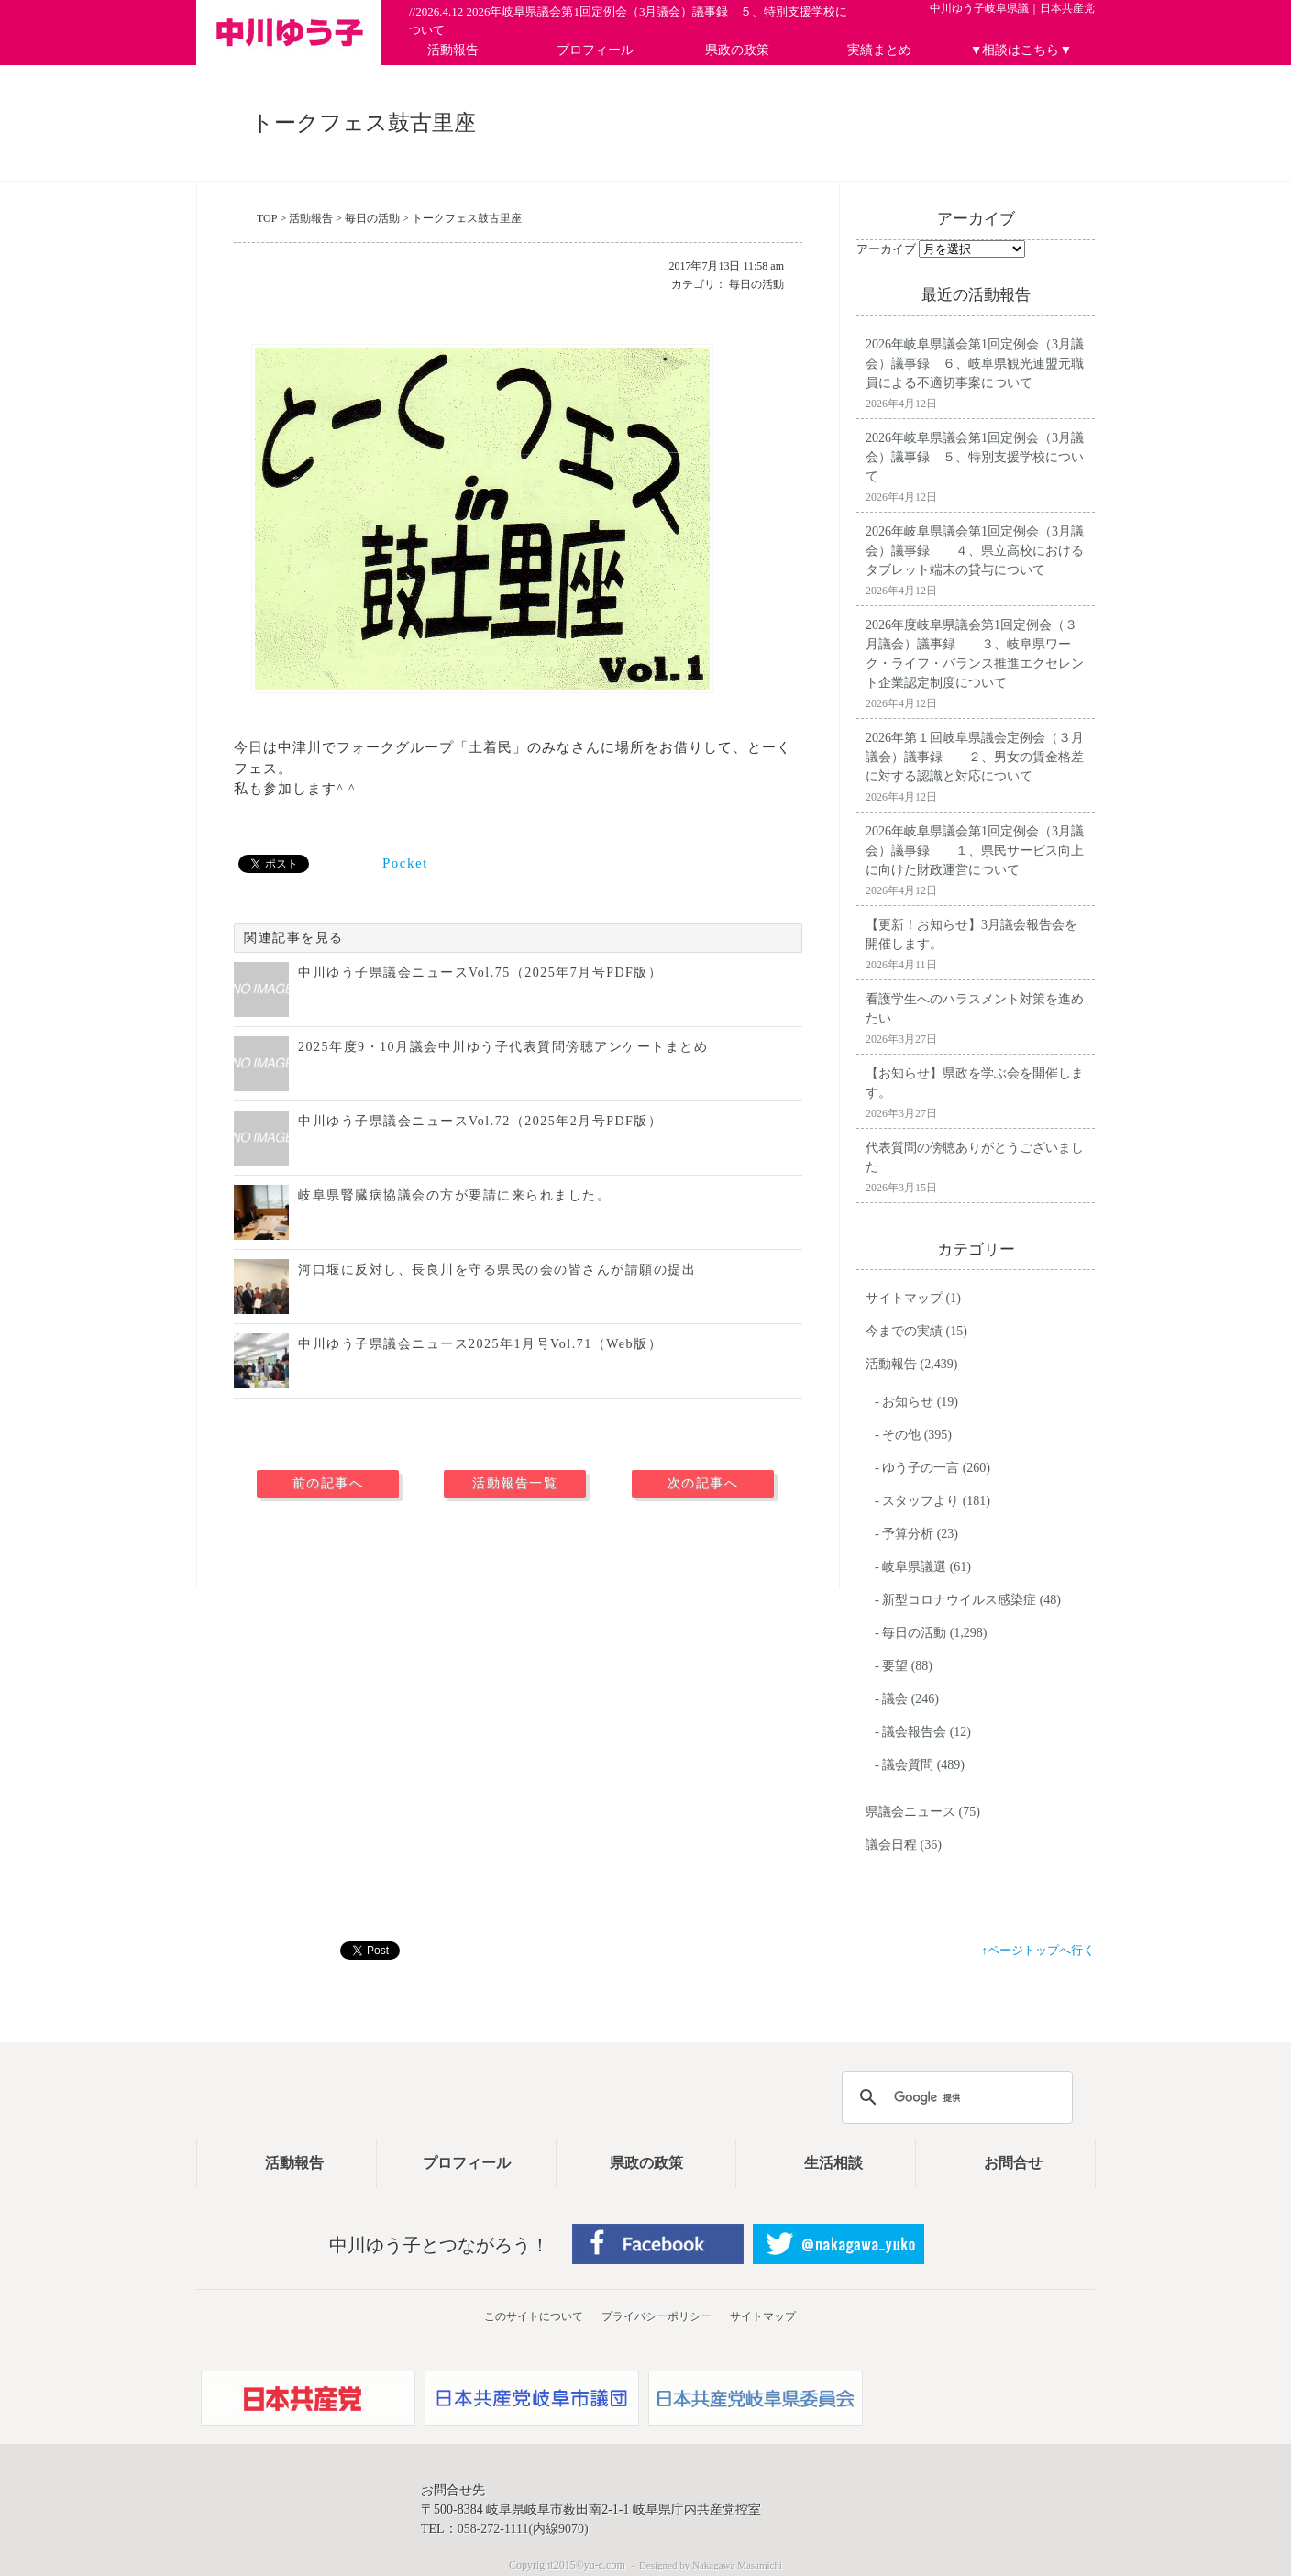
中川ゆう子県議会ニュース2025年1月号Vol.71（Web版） (480, 1344)
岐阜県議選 (914, 1567)
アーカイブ (886, 249)
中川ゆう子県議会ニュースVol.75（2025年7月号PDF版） (480, 972)
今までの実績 (904, 1331)
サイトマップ (904, 1298)
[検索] (954, 2097)
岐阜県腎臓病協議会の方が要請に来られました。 (454, 1195)
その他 (901, 1435)
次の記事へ (703, 1483)
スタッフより (920, 1501)
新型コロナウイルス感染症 (959, 1600)
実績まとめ (879, 50)
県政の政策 (737, 50)
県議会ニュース (910, 1812)
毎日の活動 (372, 218)
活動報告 (453, 50)
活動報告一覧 (514, 1483)
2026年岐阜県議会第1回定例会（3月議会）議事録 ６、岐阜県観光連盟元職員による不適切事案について (975, 363)
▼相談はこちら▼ (1021, 50)
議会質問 (907, 1765)
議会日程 (891, 1845)
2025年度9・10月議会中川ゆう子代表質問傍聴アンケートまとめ (503, 1047)
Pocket (405, 863)
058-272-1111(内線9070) (523, 2529)
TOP (267, 218)
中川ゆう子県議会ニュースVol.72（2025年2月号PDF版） (480, 1121)
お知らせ (907, 1402)
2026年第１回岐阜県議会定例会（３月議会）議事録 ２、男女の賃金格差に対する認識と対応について (975, 757)
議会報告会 (914, 1732)
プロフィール (595, 50)
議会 (895, 1699)
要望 (895, 1666)
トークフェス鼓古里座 (467, 218)
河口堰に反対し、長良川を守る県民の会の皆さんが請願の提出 (497, 1270)
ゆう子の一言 (920, 1468)
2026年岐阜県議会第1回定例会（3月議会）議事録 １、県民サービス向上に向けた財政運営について (975, 850)
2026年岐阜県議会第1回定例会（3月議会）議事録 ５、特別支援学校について (975, 457)
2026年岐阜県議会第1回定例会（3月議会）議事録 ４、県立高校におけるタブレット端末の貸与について (975, 551)
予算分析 (907, 1534)
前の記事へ (328, 1483)
